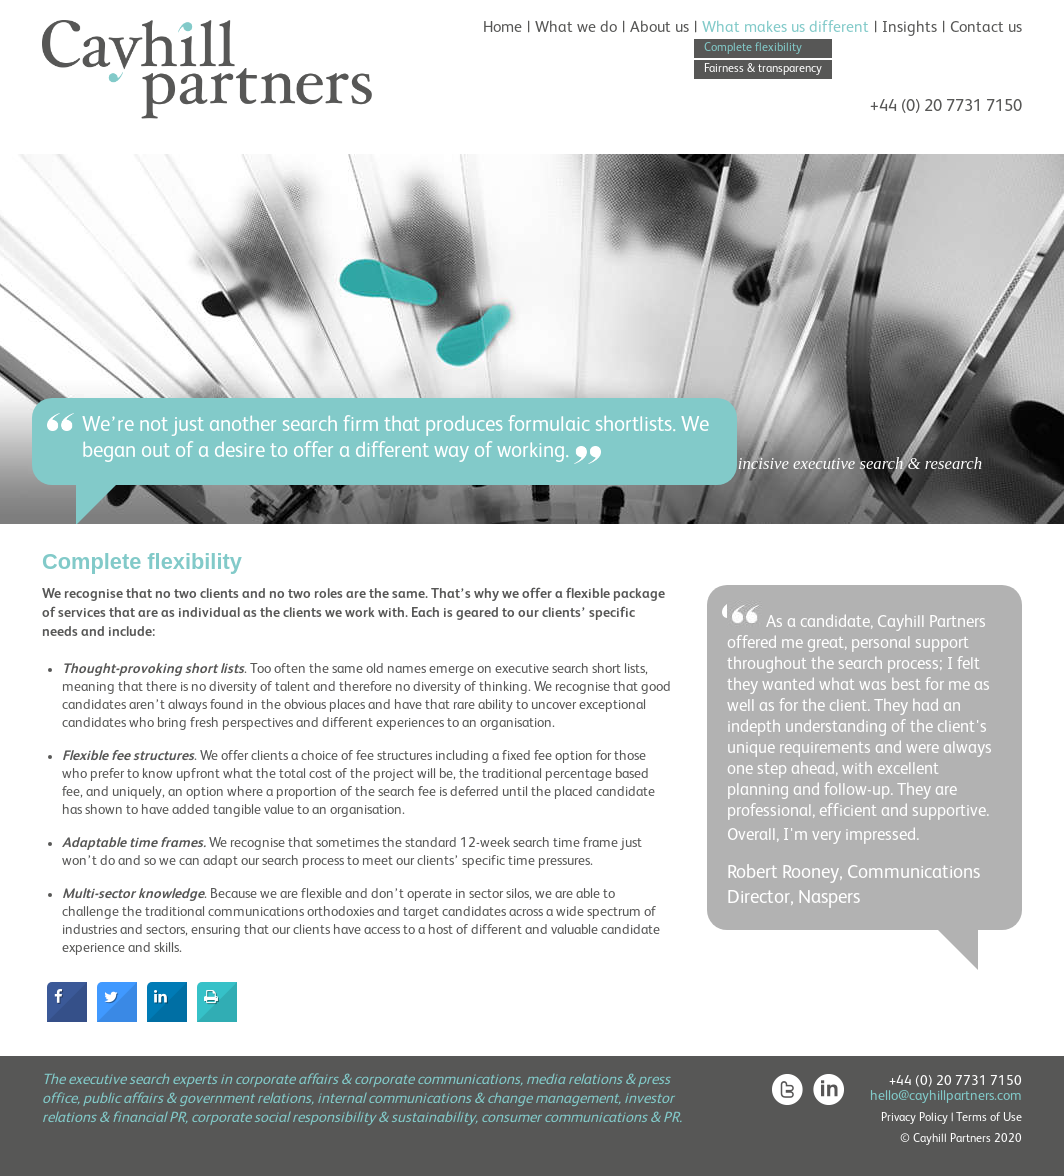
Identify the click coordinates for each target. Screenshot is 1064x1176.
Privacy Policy (914, 1118)
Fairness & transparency (763, 69)
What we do (576, 28)
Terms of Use (989, 1118)
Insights (909, 28)
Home (502, 28)
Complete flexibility (753, 48)
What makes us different (785, 28)
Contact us (986, 28)
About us (659, 28)
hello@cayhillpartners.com (946, 1096)
